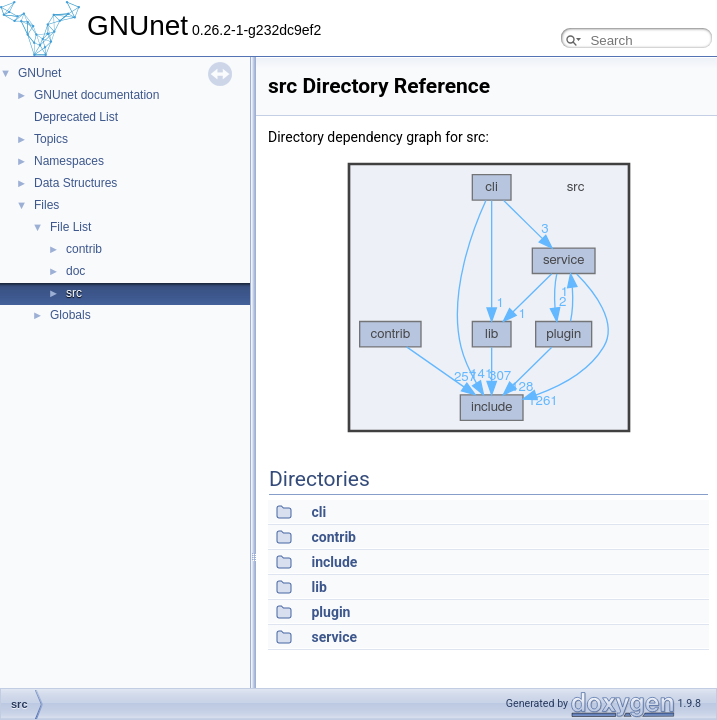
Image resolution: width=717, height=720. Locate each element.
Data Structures (75, 183)
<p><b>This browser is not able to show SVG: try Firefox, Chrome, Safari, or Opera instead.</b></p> (489, 297)
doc (75, 271)
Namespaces (69, 161)
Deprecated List (76, 117)
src (74, 293)
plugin (330, 612)
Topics (51, 139)
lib (318, 587)
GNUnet (39, 73)
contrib (84, 249)
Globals (70, 315)
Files (46, 205)
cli (318, 512)
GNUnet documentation (96, 95)
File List (70, 227)
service (334, 637)
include (334, 562)
